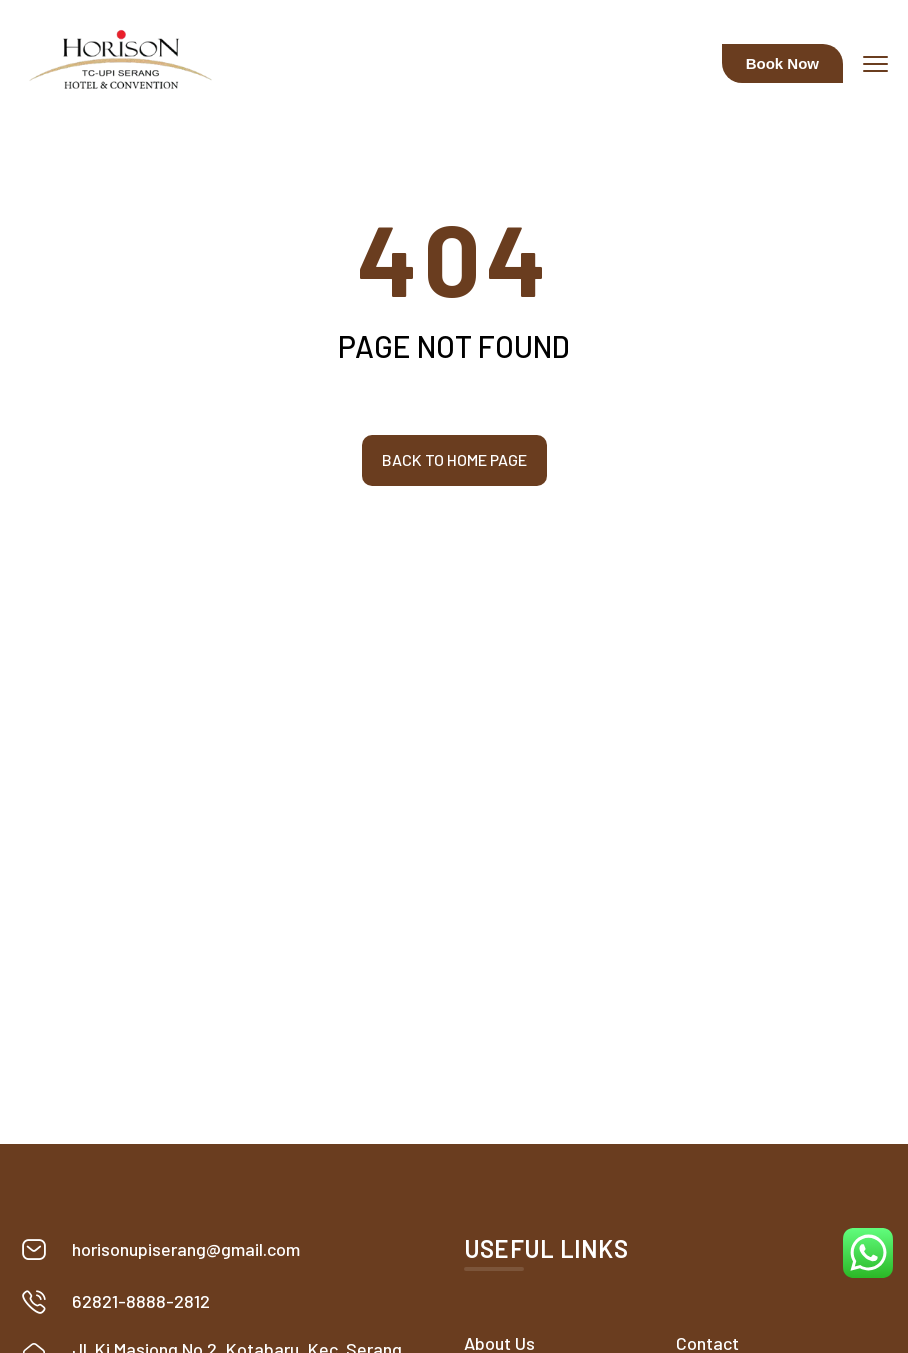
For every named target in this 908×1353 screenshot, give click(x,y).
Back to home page (454, 459)
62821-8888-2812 (141, 1301)
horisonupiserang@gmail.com (186, 1249)
